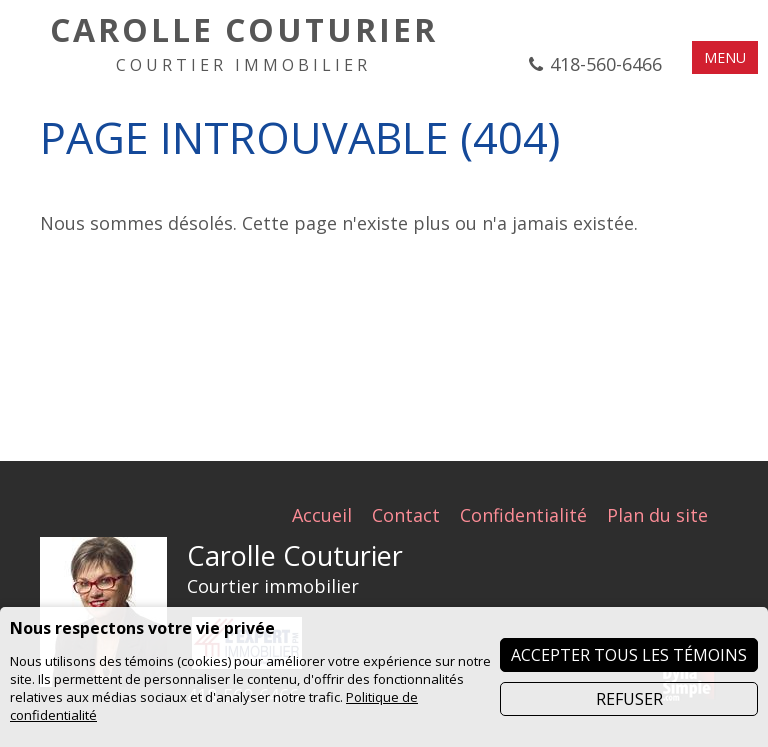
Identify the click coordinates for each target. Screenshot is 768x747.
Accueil (322, 515)
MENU (725, 57)
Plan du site (657, 515)
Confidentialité (523, 515)
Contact (406, 515)
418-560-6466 (606, 64)
